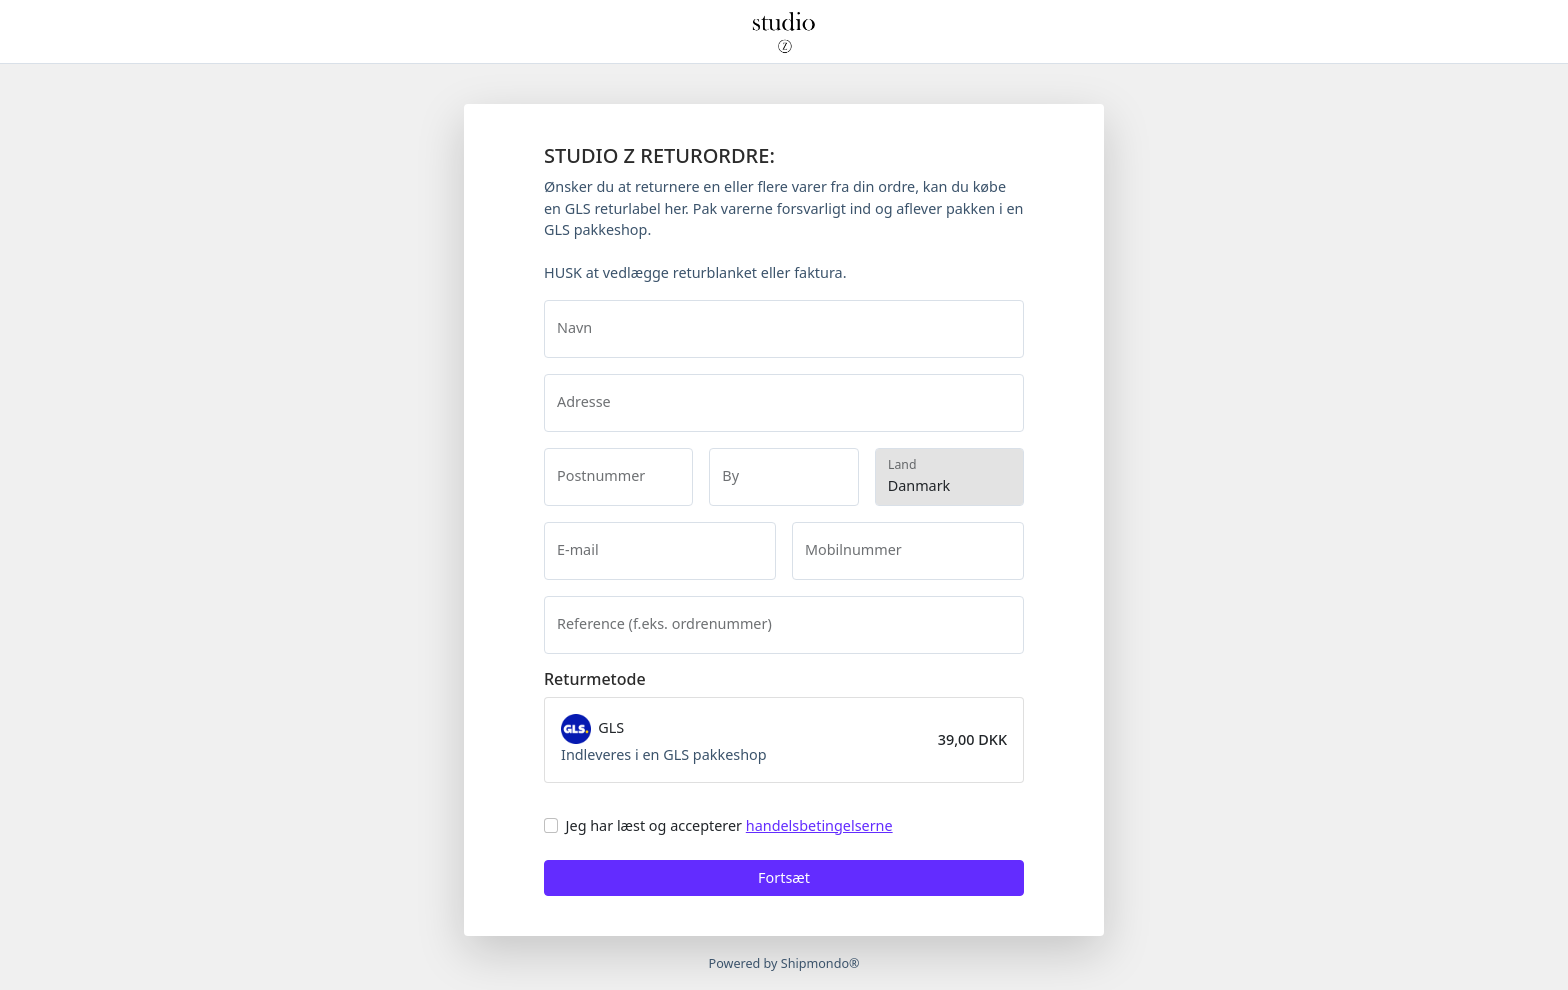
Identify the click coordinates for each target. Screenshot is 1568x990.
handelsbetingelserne (819, 825)
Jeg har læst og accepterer (729, 825)
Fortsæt (784, 877)
